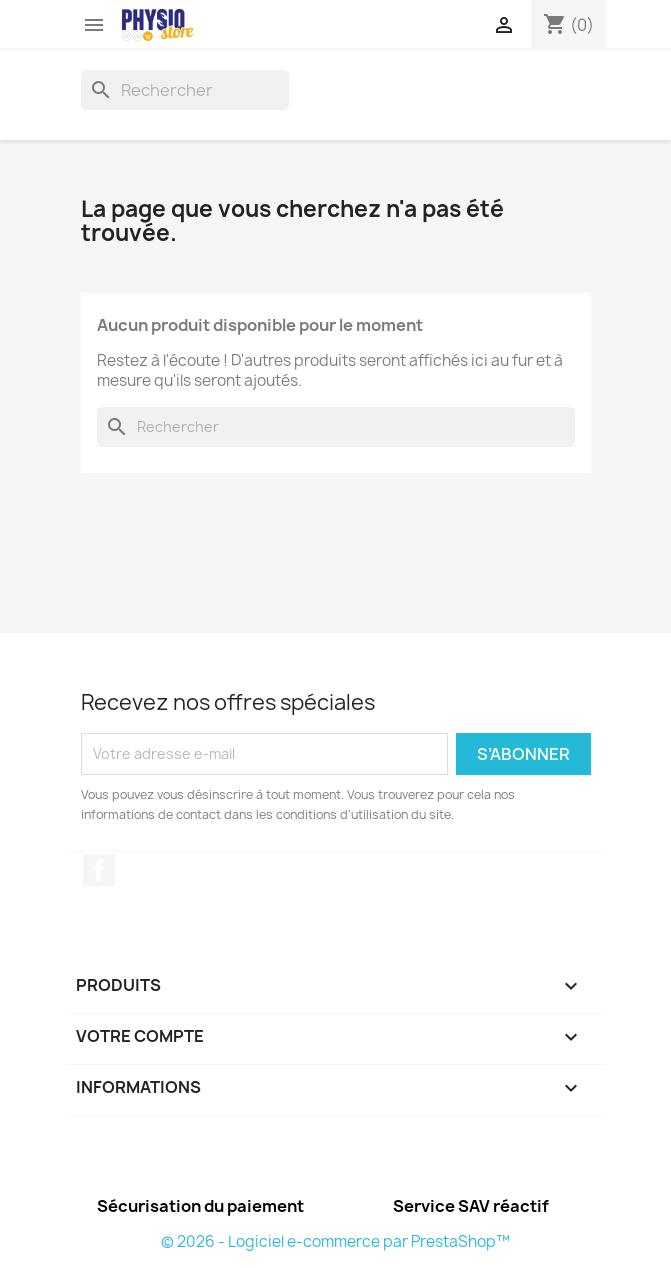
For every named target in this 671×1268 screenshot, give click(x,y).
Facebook (99, 870)
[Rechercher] (185, 90)
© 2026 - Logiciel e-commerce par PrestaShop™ (335, 1241)
